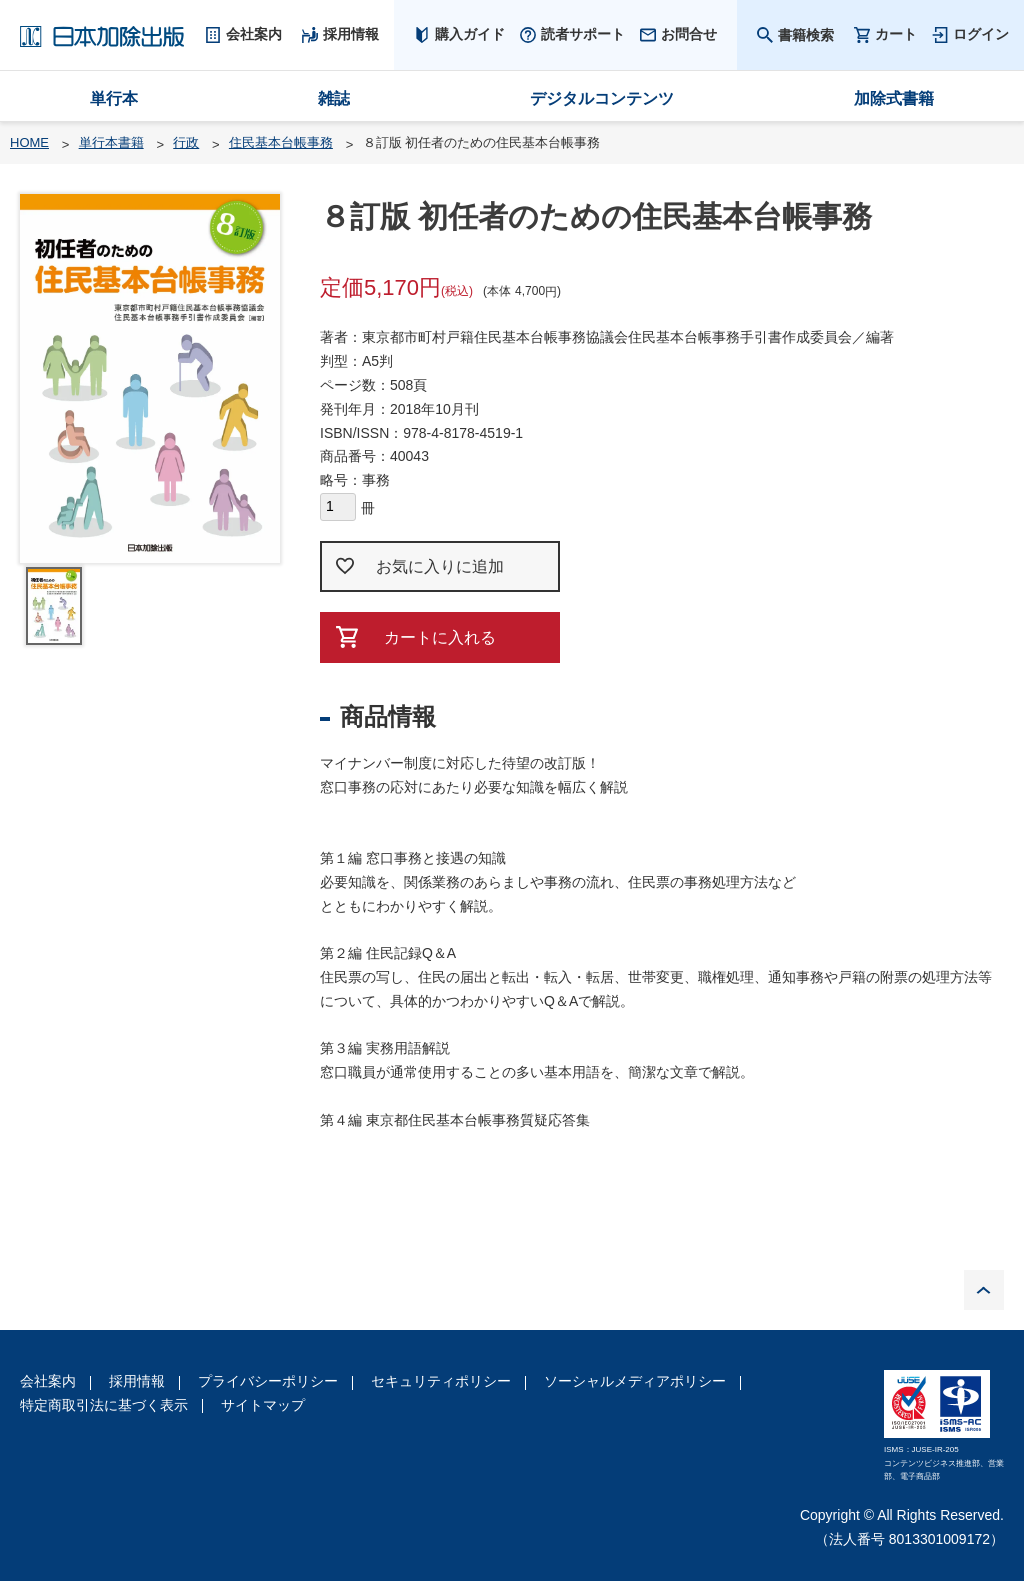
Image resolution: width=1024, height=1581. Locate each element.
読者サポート (583, 34)
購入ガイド (470, 34)
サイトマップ (263, 1405)
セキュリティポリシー (441, 1381)
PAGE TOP (984, 1290)
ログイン (981, 34)
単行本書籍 (111, 142)
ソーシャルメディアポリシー (635, 1381)
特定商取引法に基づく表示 (104, 1405)
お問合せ (689, 34)
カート (896, 34)
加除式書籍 (894, 98)
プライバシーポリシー (268, 1381)
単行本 (114, 98)
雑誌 (334, 98)
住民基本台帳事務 (281, 142)
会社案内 (48, 1381)
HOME (29, 142)
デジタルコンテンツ (602, 98)
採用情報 (137, 1381)
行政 (186, 142)
